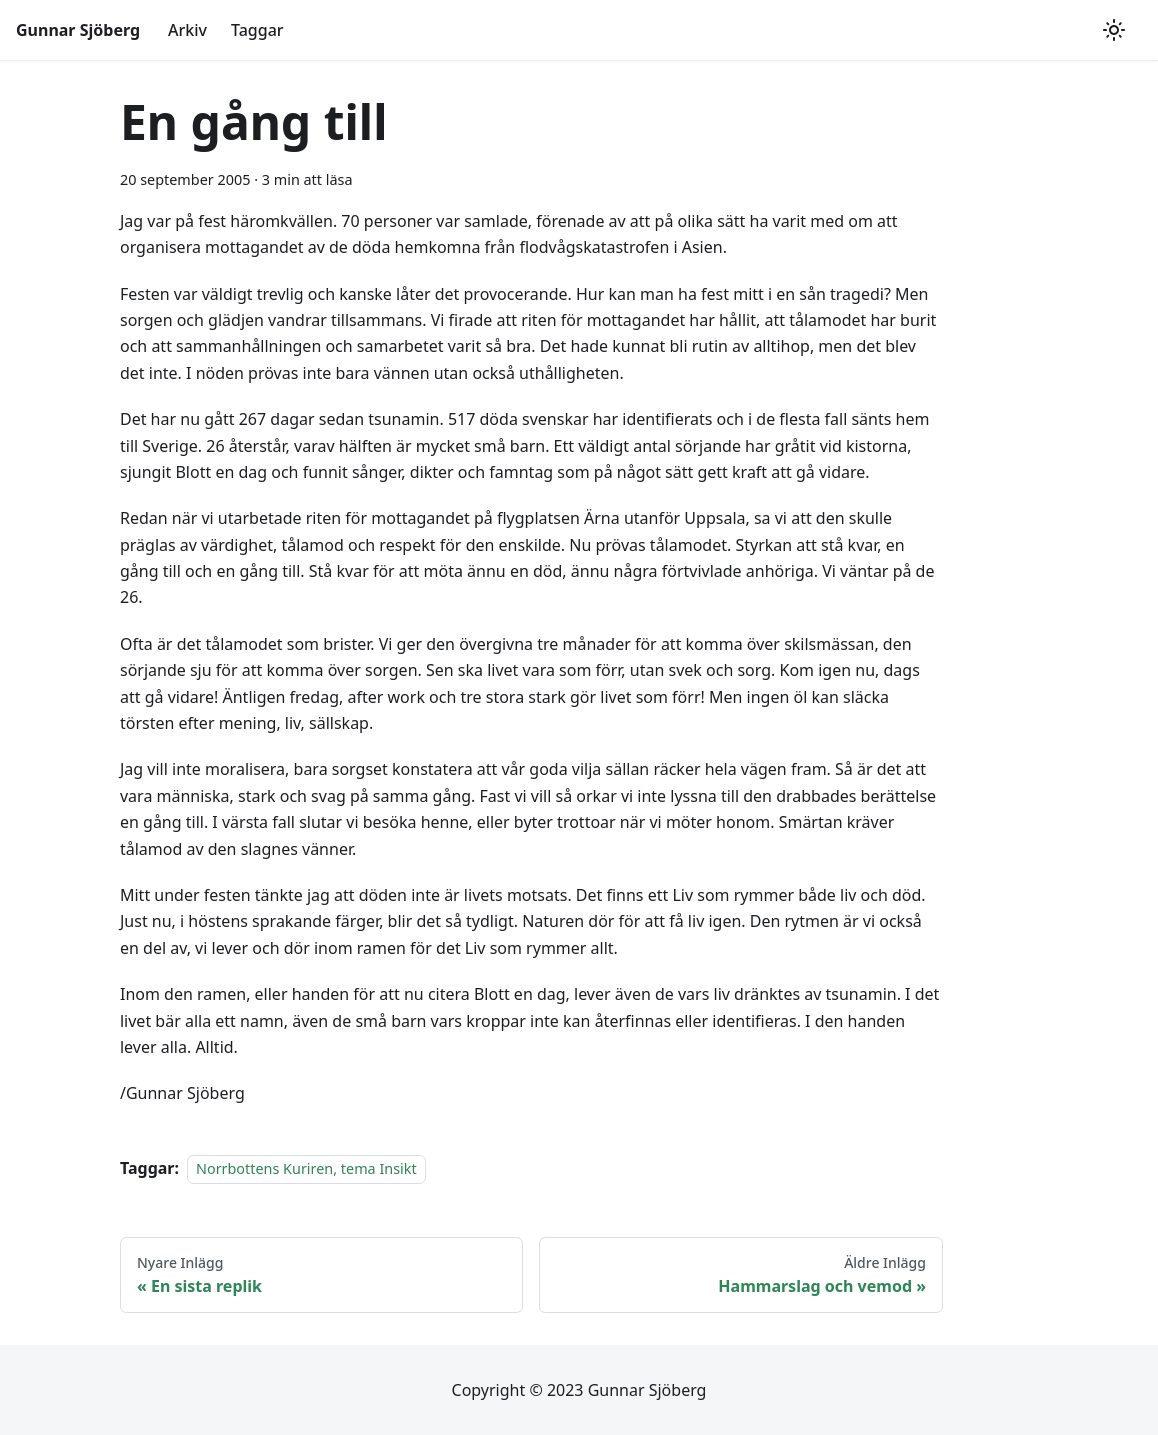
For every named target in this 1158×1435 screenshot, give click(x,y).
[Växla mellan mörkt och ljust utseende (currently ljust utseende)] (1114, 30)
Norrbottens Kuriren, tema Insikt (306, 1168)
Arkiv (187, 30)
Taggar (257, 30)
